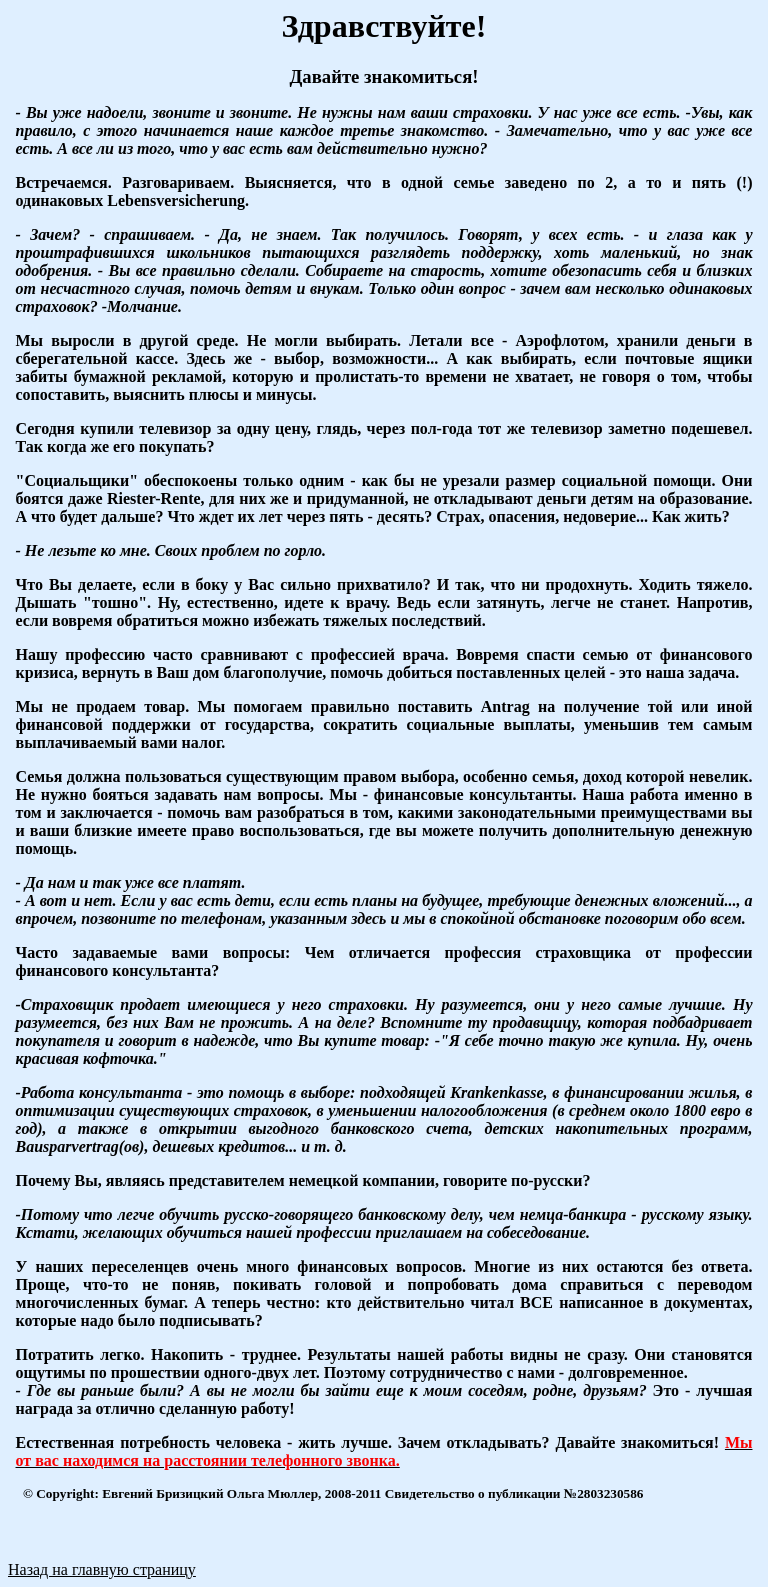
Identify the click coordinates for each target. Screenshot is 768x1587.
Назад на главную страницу (102, 1569)
